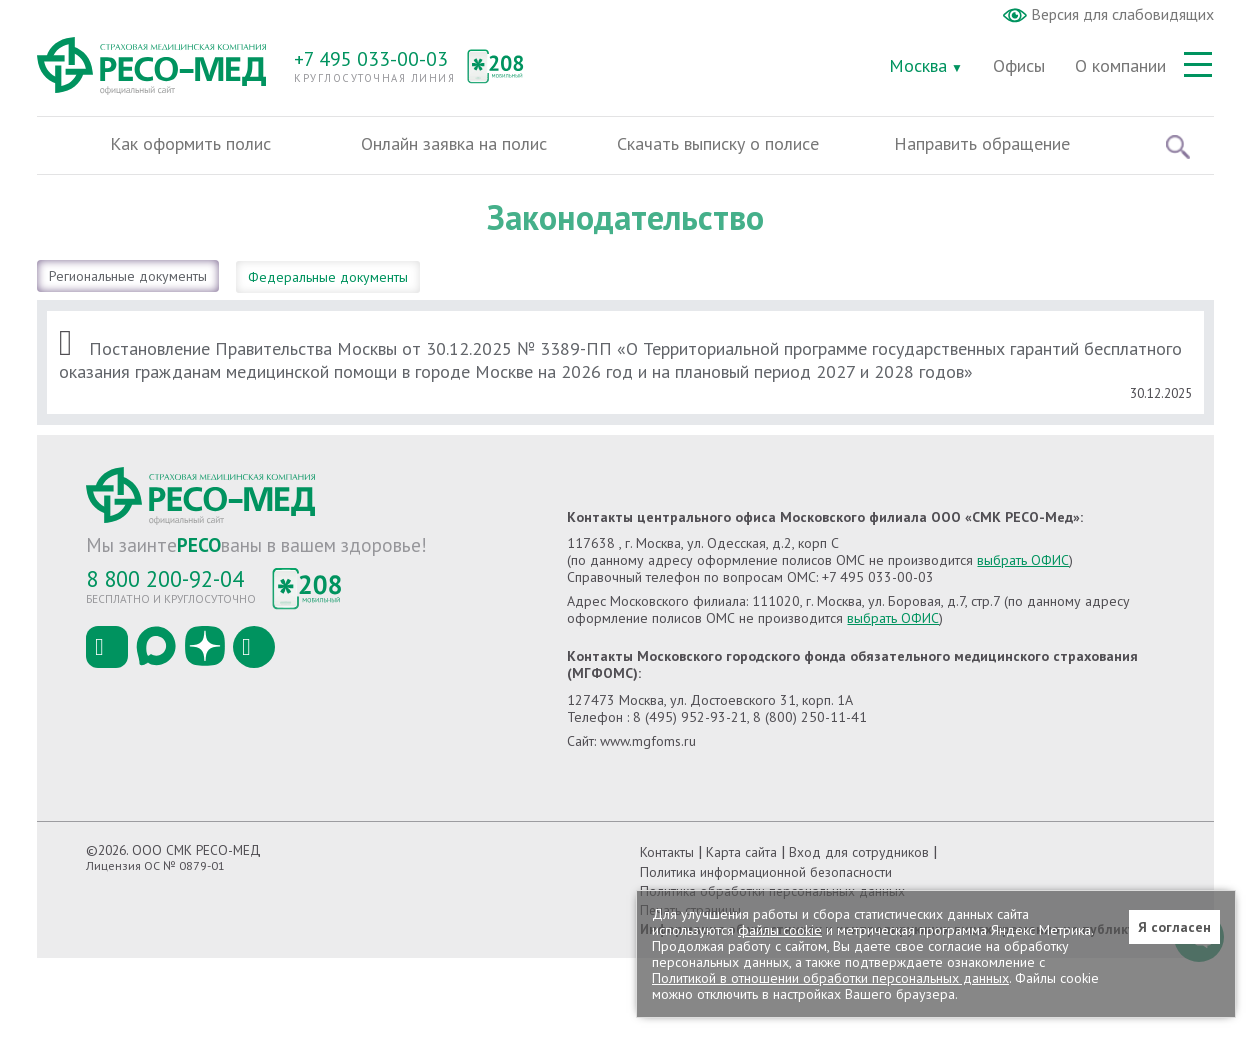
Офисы (1019, 65)
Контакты (667, 852)
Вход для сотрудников (859, 852)
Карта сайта (741, 852)
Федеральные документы (328, 277)
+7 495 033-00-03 (371, 59)
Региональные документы (128, 276)
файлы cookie (780, 930)
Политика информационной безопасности (766, 872)
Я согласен (1174, 927)
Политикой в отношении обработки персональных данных (830, 978)
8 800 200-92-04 (165, 578)
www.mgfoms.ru (648, 741)
